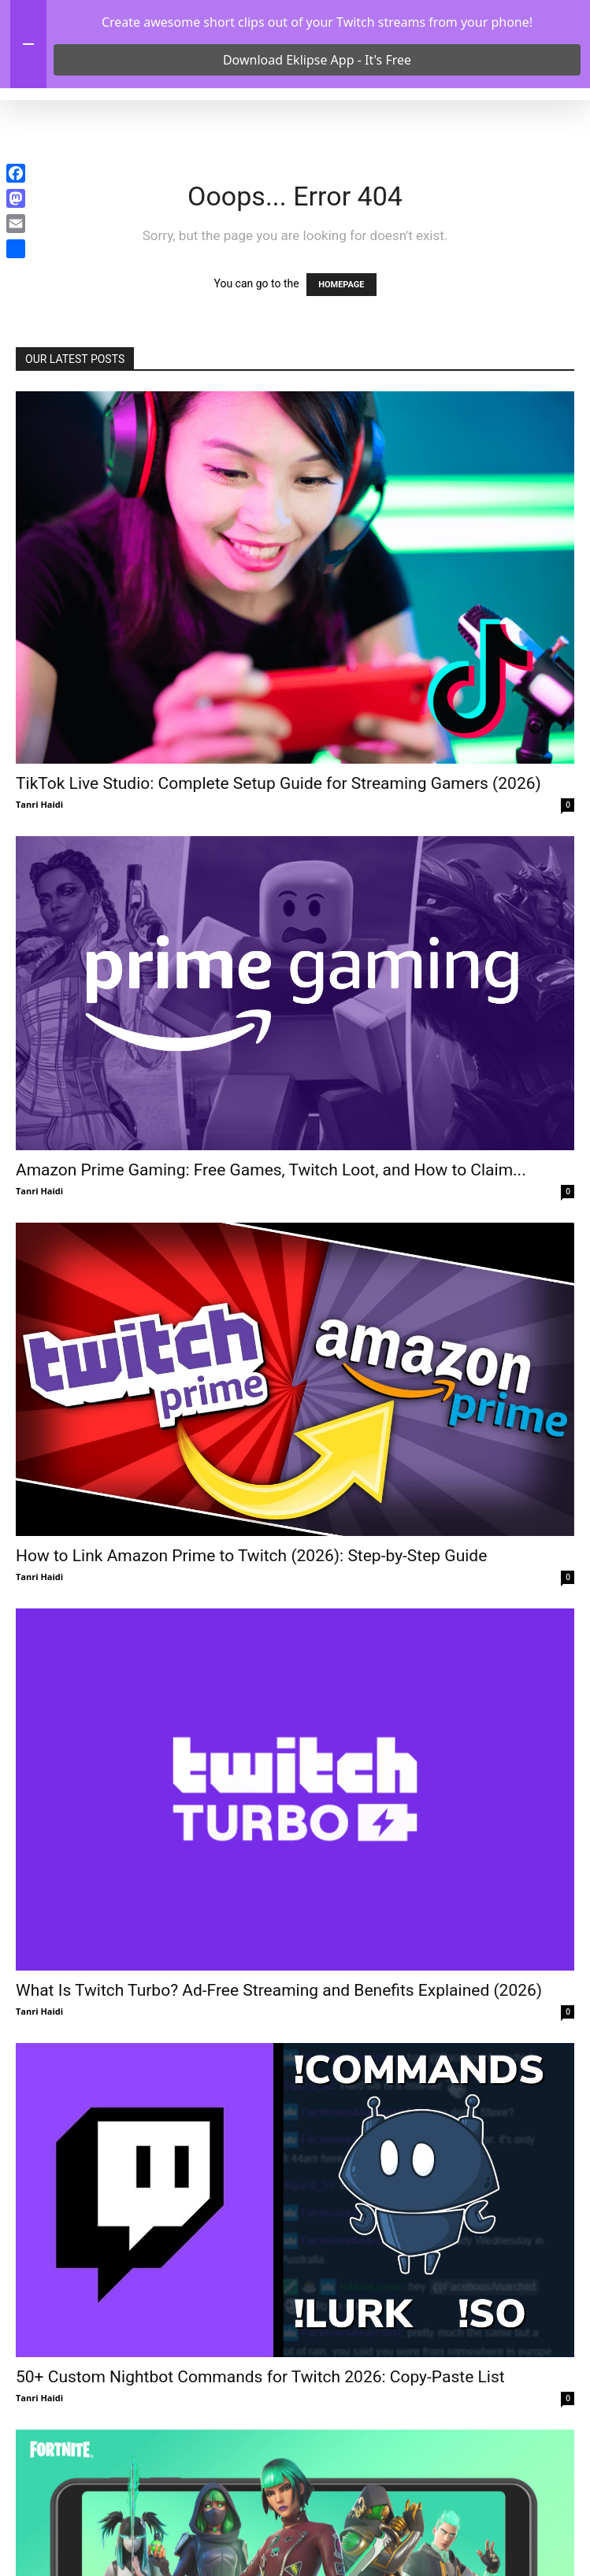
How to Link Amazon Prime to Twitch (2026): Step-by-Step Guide (251, 1642)
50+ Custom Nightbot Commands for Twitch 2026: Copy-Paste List (260, 2462)
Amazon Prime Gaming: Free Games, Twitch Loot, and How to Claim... (271, 1255)
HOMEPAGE (341, 370)
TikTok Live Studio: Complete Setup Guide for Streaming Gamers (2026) (278, 869)
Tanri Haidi (39, 890)
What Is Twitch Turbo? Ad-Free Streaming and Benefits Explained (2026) (279, 2076)
